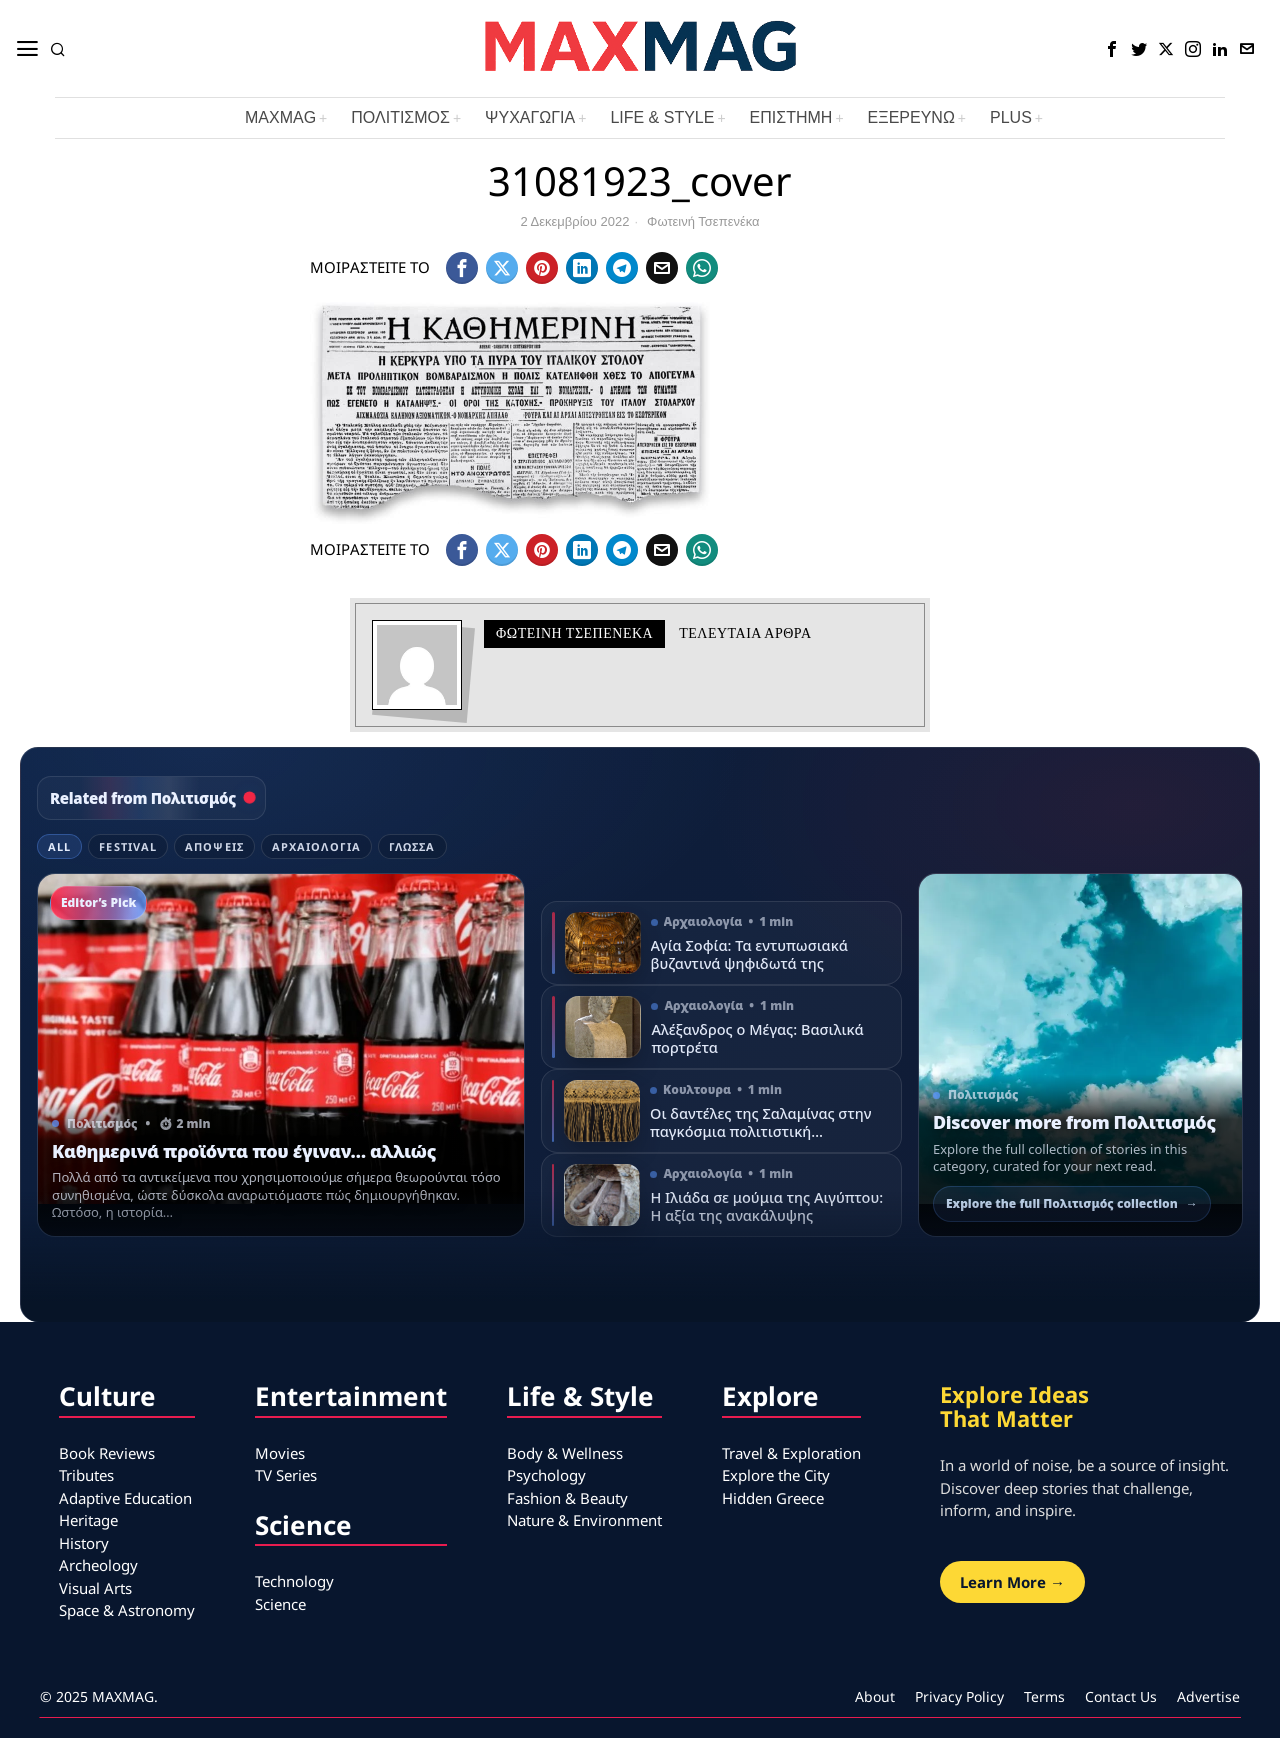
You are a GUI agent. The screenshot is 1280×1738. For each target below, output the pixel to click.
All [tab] (59, 846)
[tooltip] (1112, 49)
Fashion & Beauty (567, 1498)
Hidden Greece (773, 1498)
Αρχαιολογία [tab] (316, 846)
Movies (280, 1453)
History (84, 1543)
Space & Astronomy (127, 1610)
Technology (294, 1581)
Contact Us (1121, 1696)
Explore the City (776, 1475)
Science (280, 1604)
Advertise (1208, 1696)
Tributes (86, 1475)
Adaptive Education (125, 1498)
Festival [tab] (128, 846)
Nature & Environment (584, 1520)
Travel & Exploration (791, 1453)
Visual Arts (95, 1588)
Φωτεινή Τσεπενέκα (703, 221)
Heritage (88, 1520)
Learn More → (1012, 1582)
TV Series (286, 1475)
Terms (1044, 1696)
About (875, 1696)
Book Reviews (107, 1453)
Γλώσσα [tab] (412, 846)
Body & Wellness (565, 1453)
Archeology (98, 1565)
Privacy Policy (959, 1696)
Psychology (546, 1475)
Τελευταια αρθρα (745, 633)
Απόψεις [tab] (214, 846)
